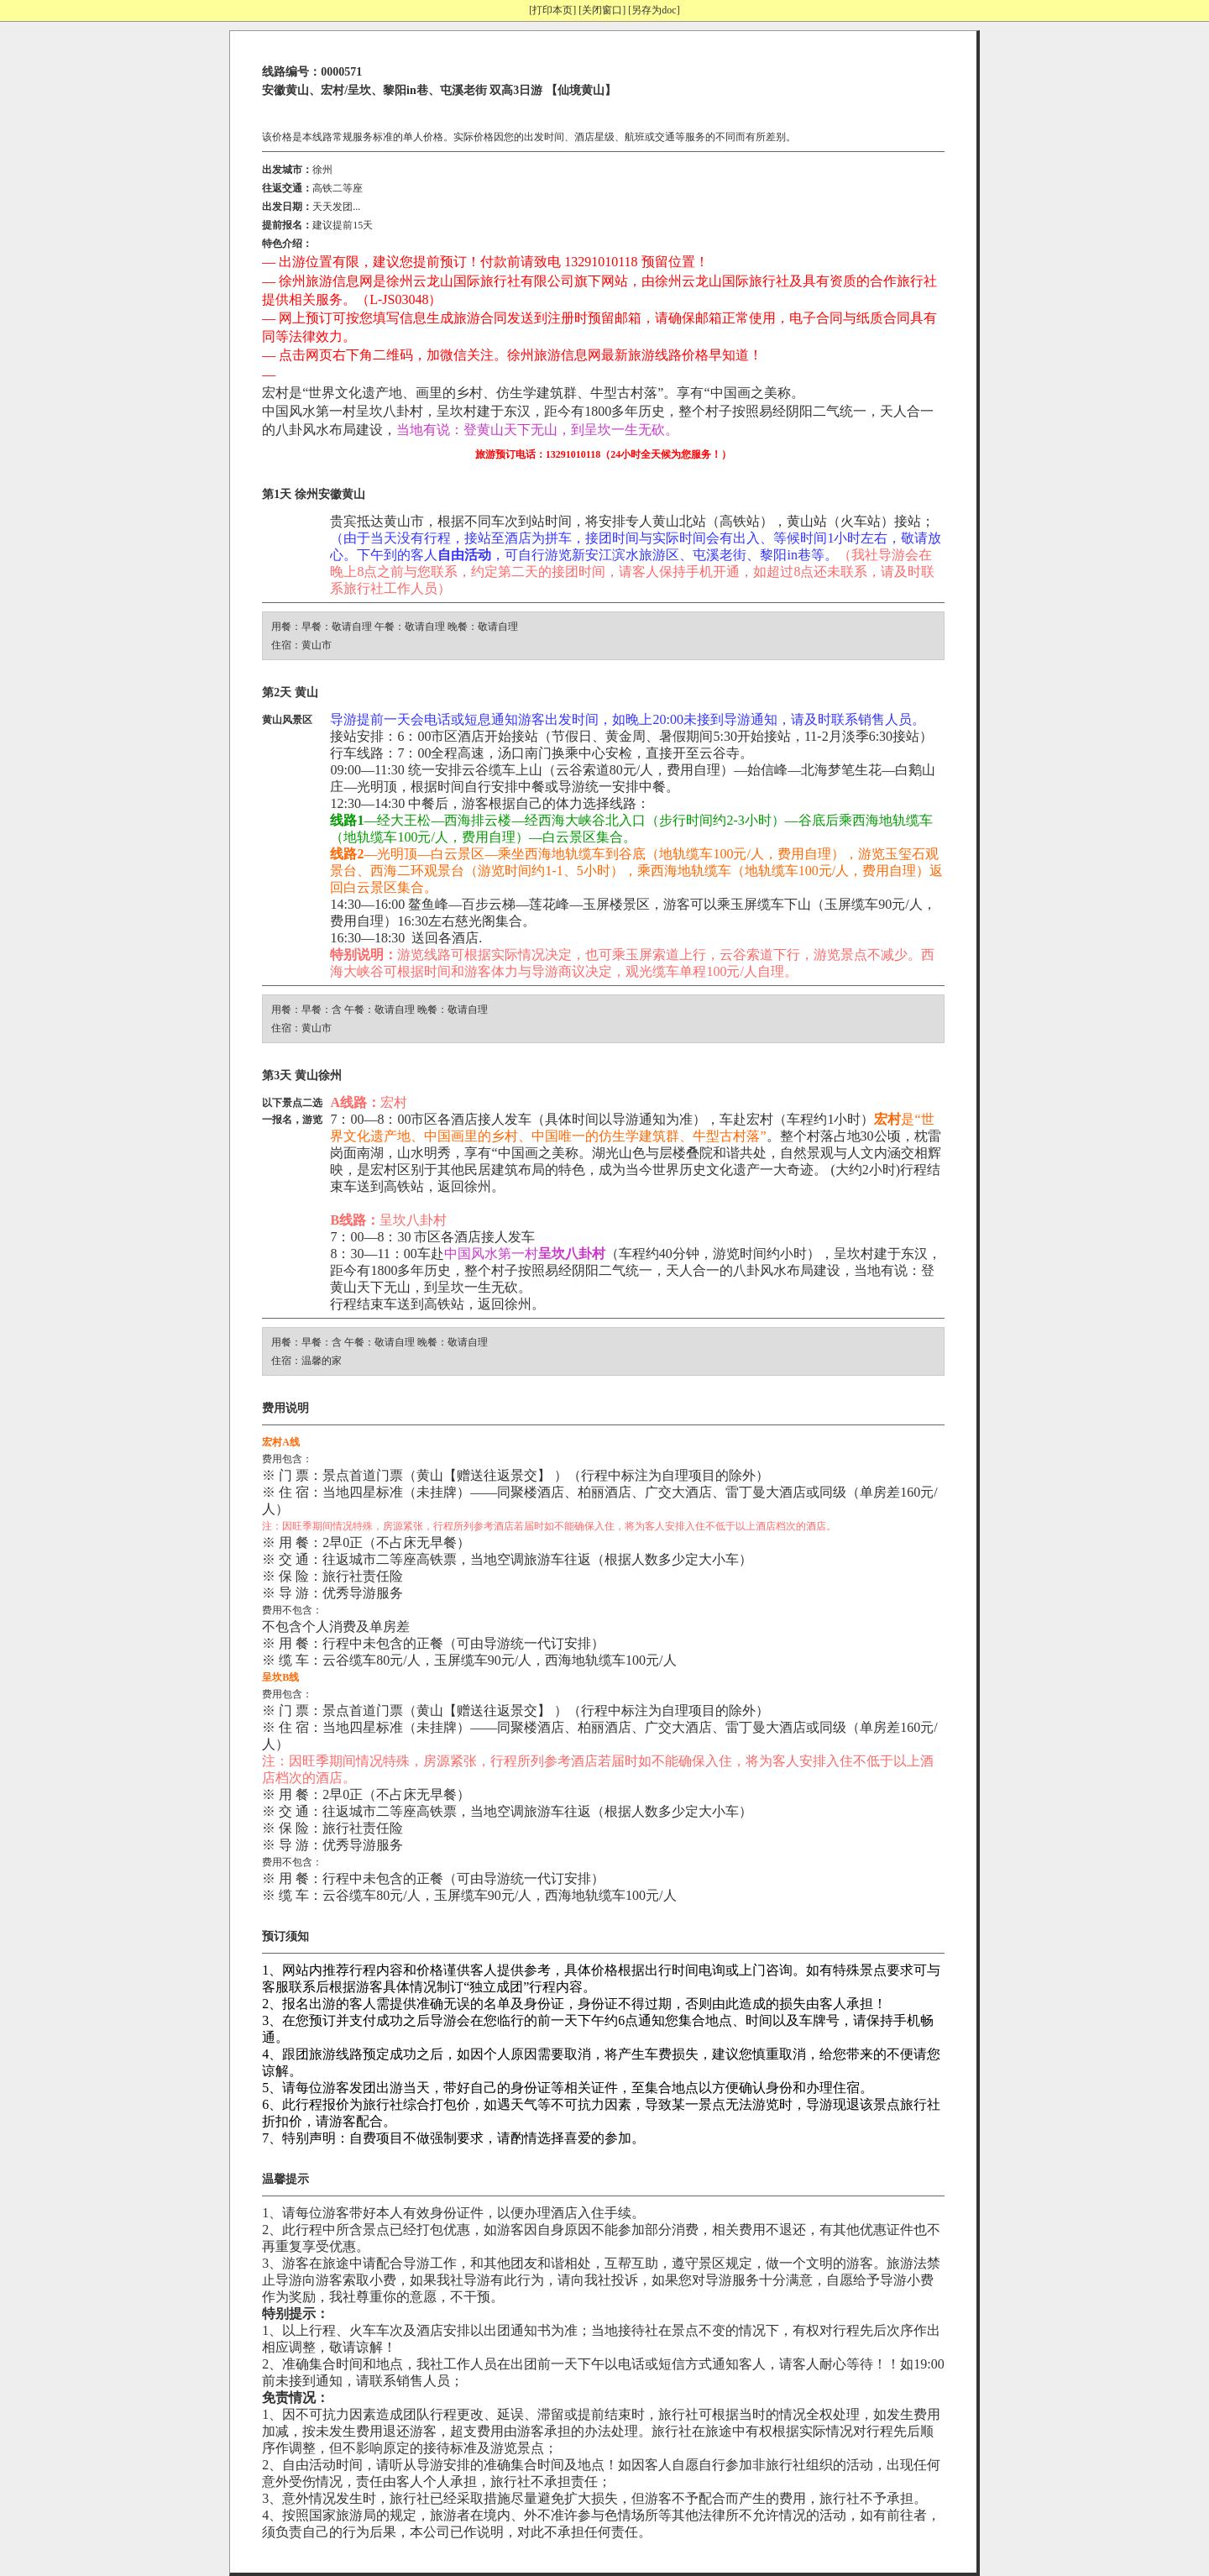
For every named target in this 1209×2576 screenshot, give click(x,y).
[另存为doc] (653, 10)
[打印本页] (552, 10)
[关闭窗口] (601, 10)
